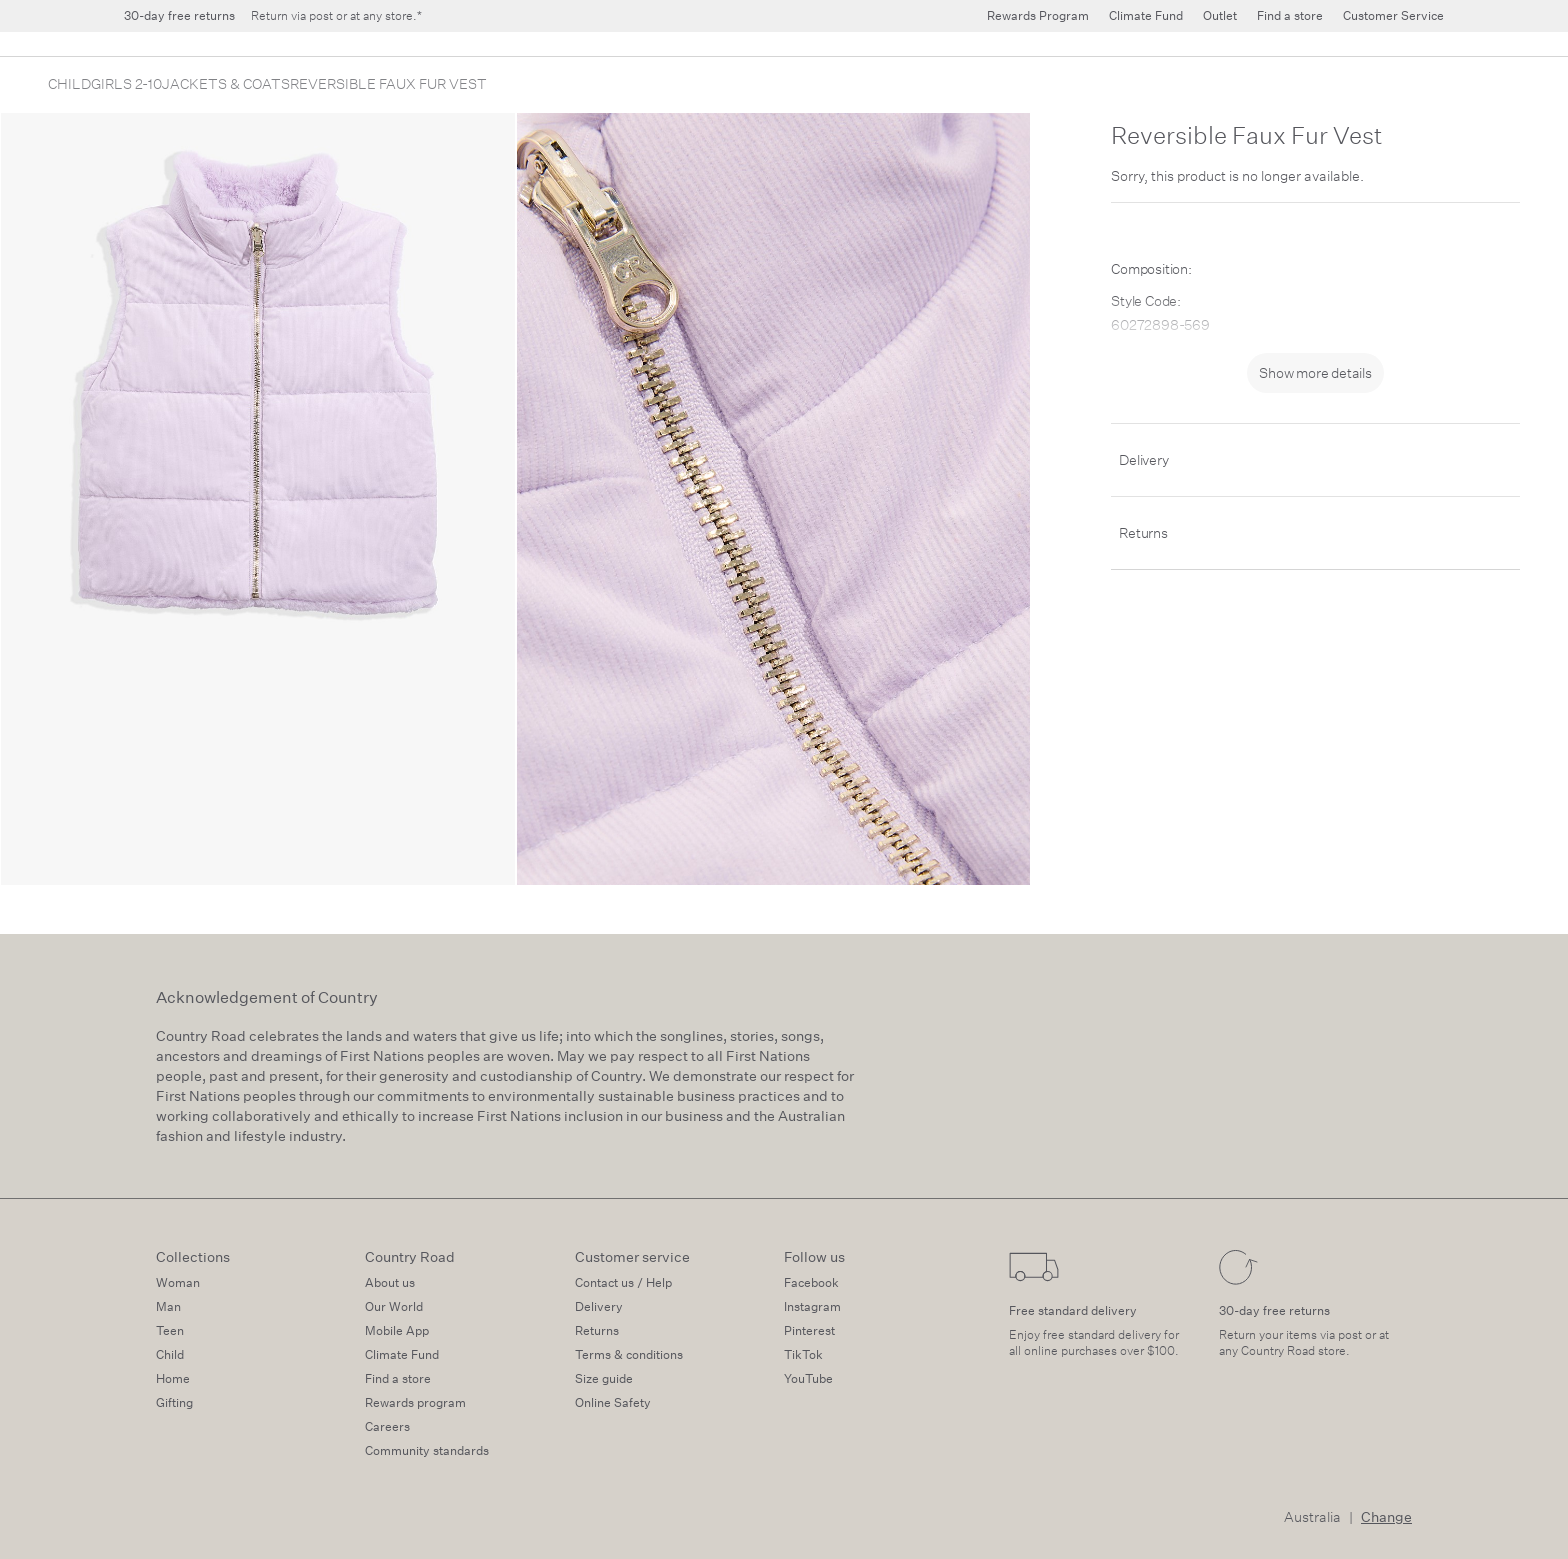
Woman (178, 1282)
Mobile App (397, 1330)
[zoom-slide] (258, 499)
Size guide (604, 1378)
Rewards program (415, 1402)
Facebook (811, 1282)
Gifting (174, 1402)
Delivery (1143, 460)
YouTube (808, 1378)
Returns (1143, 533)
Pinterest (809, 1330)
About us (390, 1282)
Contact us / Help (623, 1282)
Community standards (427, 1450)
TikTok (803, 1354)
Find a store (398, 1378)
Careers (387, 1426)
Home (173, 1378)
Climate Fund (402, 1354)
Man (168, 1306)
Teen (170, 1330)
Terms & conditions (629, 1354)
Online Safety (613, 1402)
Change (1386, 1517)
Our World (394, 1306)
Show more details (1315, 373)
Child (170, 1354)
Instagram (812, 1306)
